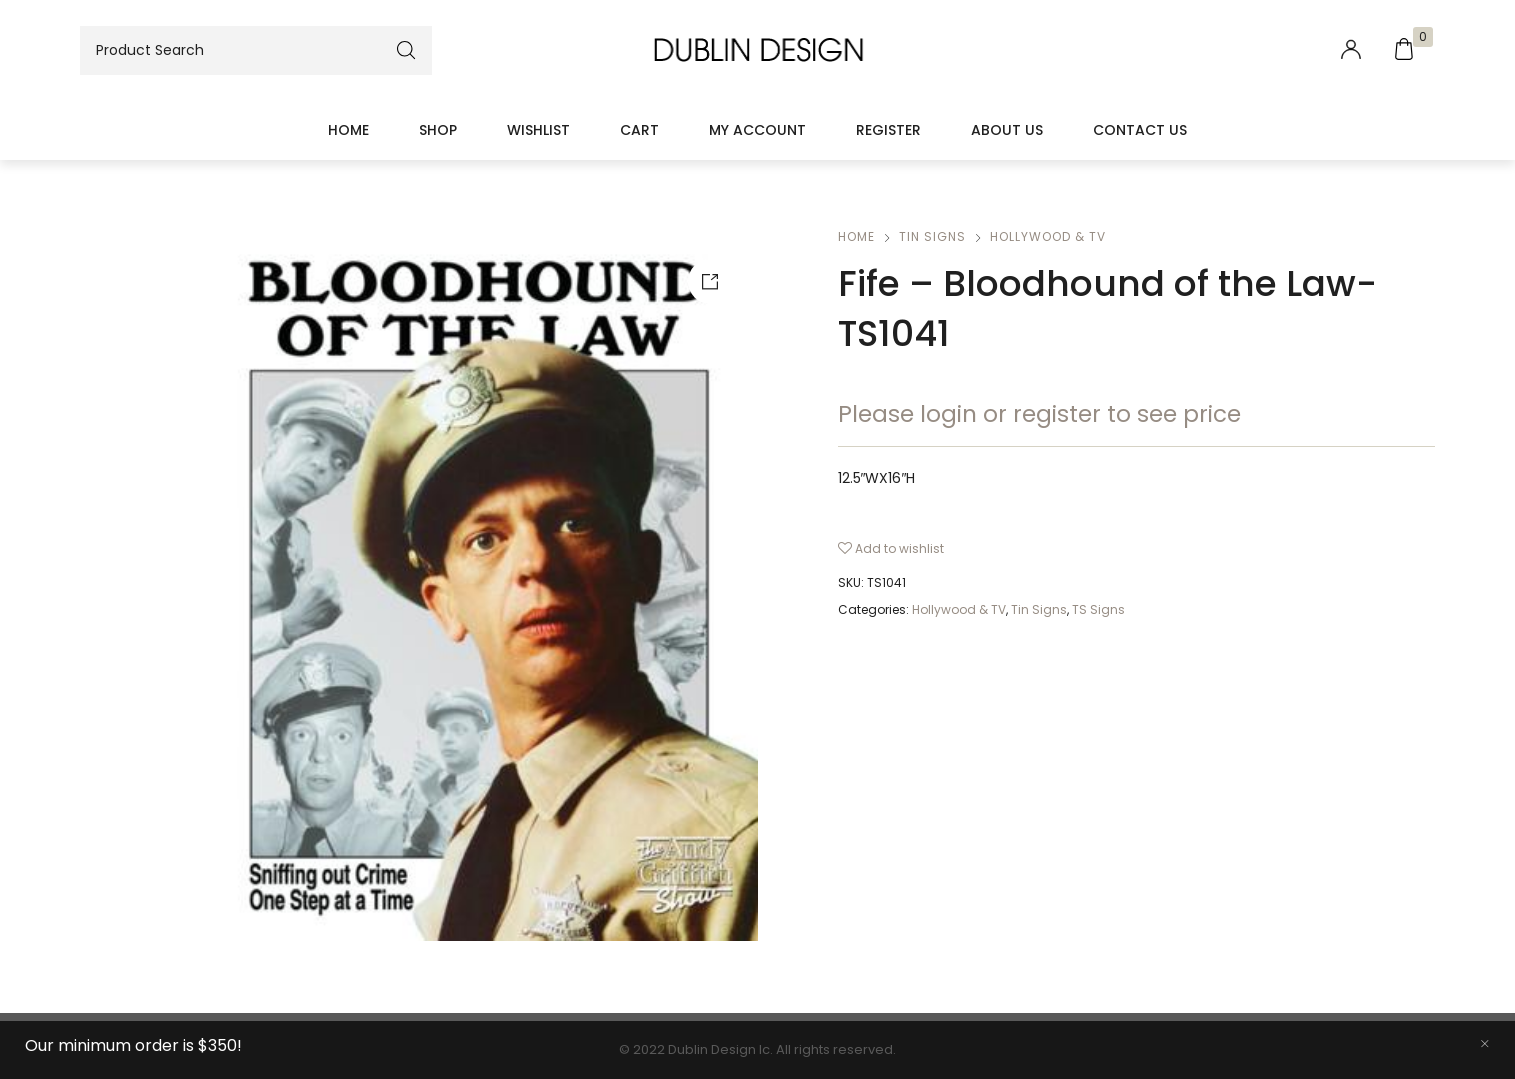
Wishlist (538, 130)
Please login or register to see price (1039, 414)
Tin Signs (932, 236)
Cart (639, 130)
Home (348, 130)
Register (888, 130)
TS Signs (1098, 609)
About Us (1007, 130)
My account (757, 130)
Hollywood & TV (1048, 236)
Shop (438, 130)
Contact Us (1140, 130)
